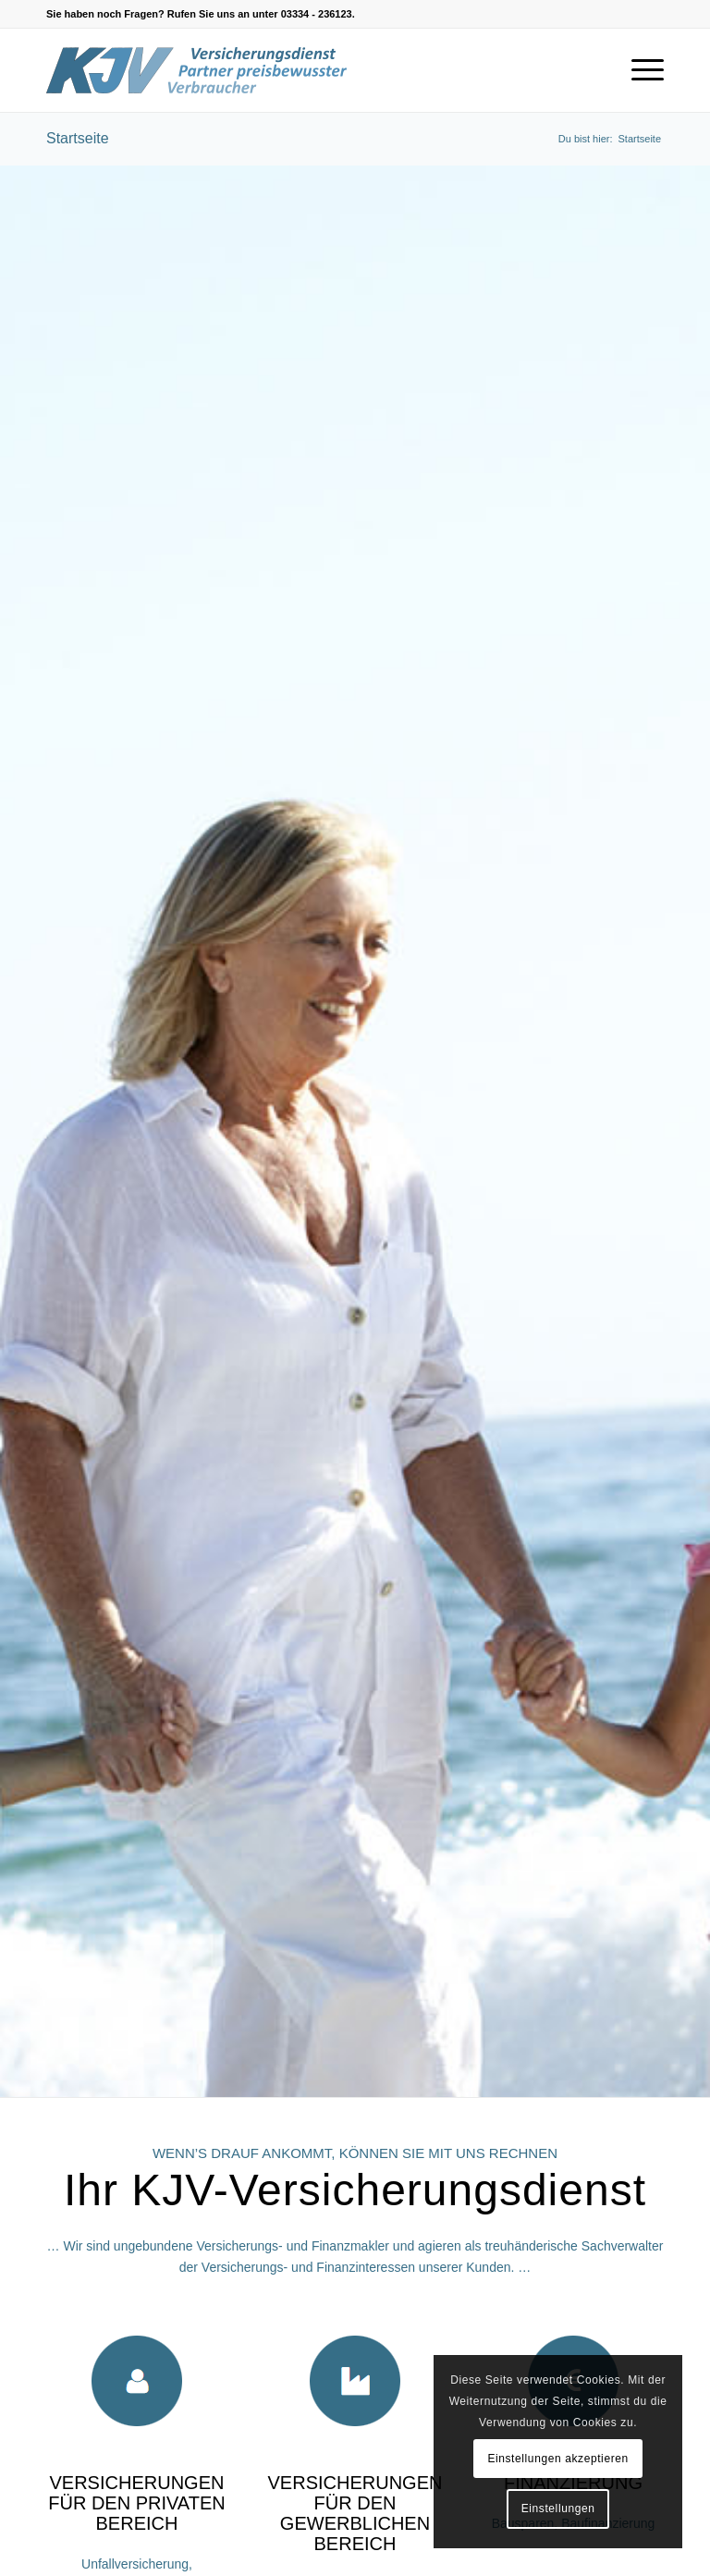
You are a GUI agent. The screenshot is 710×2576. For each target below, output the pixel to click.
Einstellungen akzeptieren (557, 2458)
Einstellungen (558, 2508)
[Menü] (638, 70)
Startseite (77, 138)
